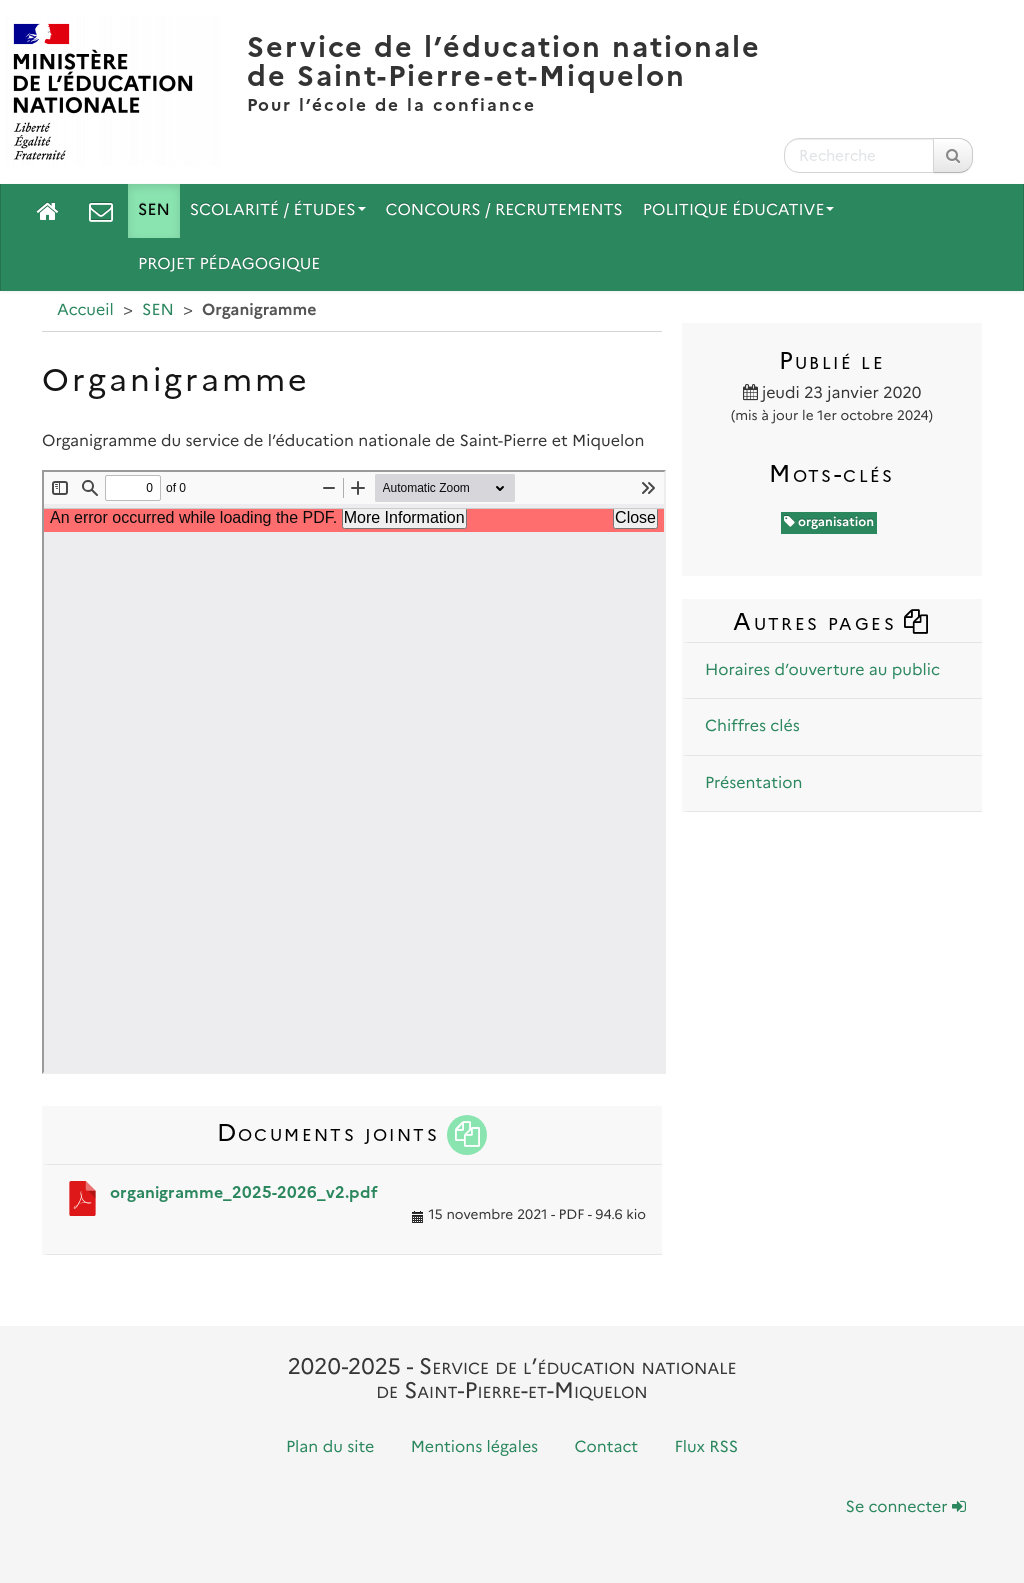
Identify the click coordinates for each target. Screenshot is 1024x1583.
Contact (607, 1447)
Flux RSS (706, 1447)
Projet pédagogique (229, 264)
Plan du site (330, 1447)
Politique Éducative (739, 210)
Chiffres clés (752, 726)
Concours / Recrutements (504, 210)
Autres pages (832, 621)
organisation (829, 522)
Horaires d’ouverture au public (822, 670)
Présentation (753, 783)
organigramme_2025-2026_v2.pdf (244, 1192)
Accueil (85, 310)
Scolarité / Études (278, 210)
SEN (154, 210)
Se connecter (906, 1507)
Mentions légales (475, 1447)
